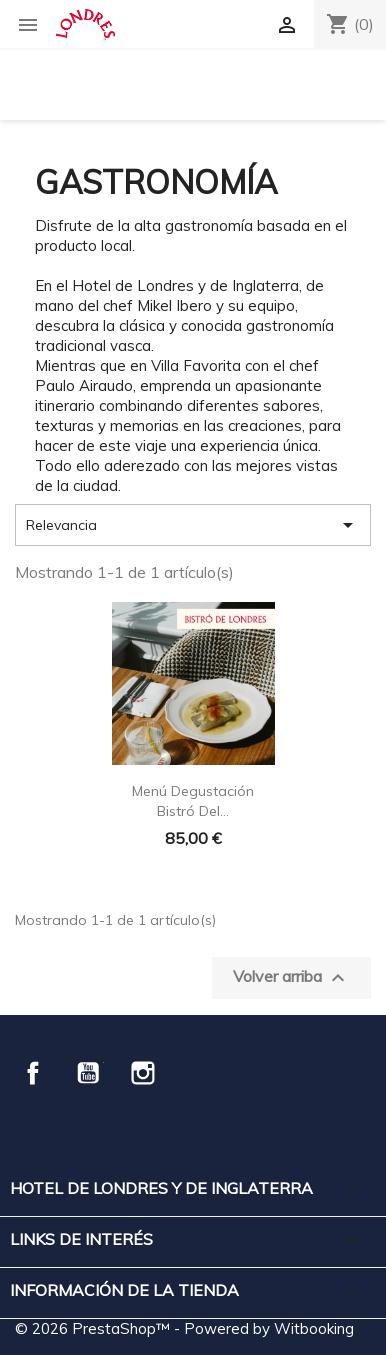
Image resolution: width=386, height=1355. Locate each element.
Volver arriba (291, 978)
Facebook (33, 1073)
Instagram (143, 1073)
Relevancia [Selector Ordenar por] (193, 525)
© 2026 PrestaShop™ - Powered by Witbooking (184, 1328)
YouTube (88, 1073)
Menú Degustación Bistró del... (193, 801)
